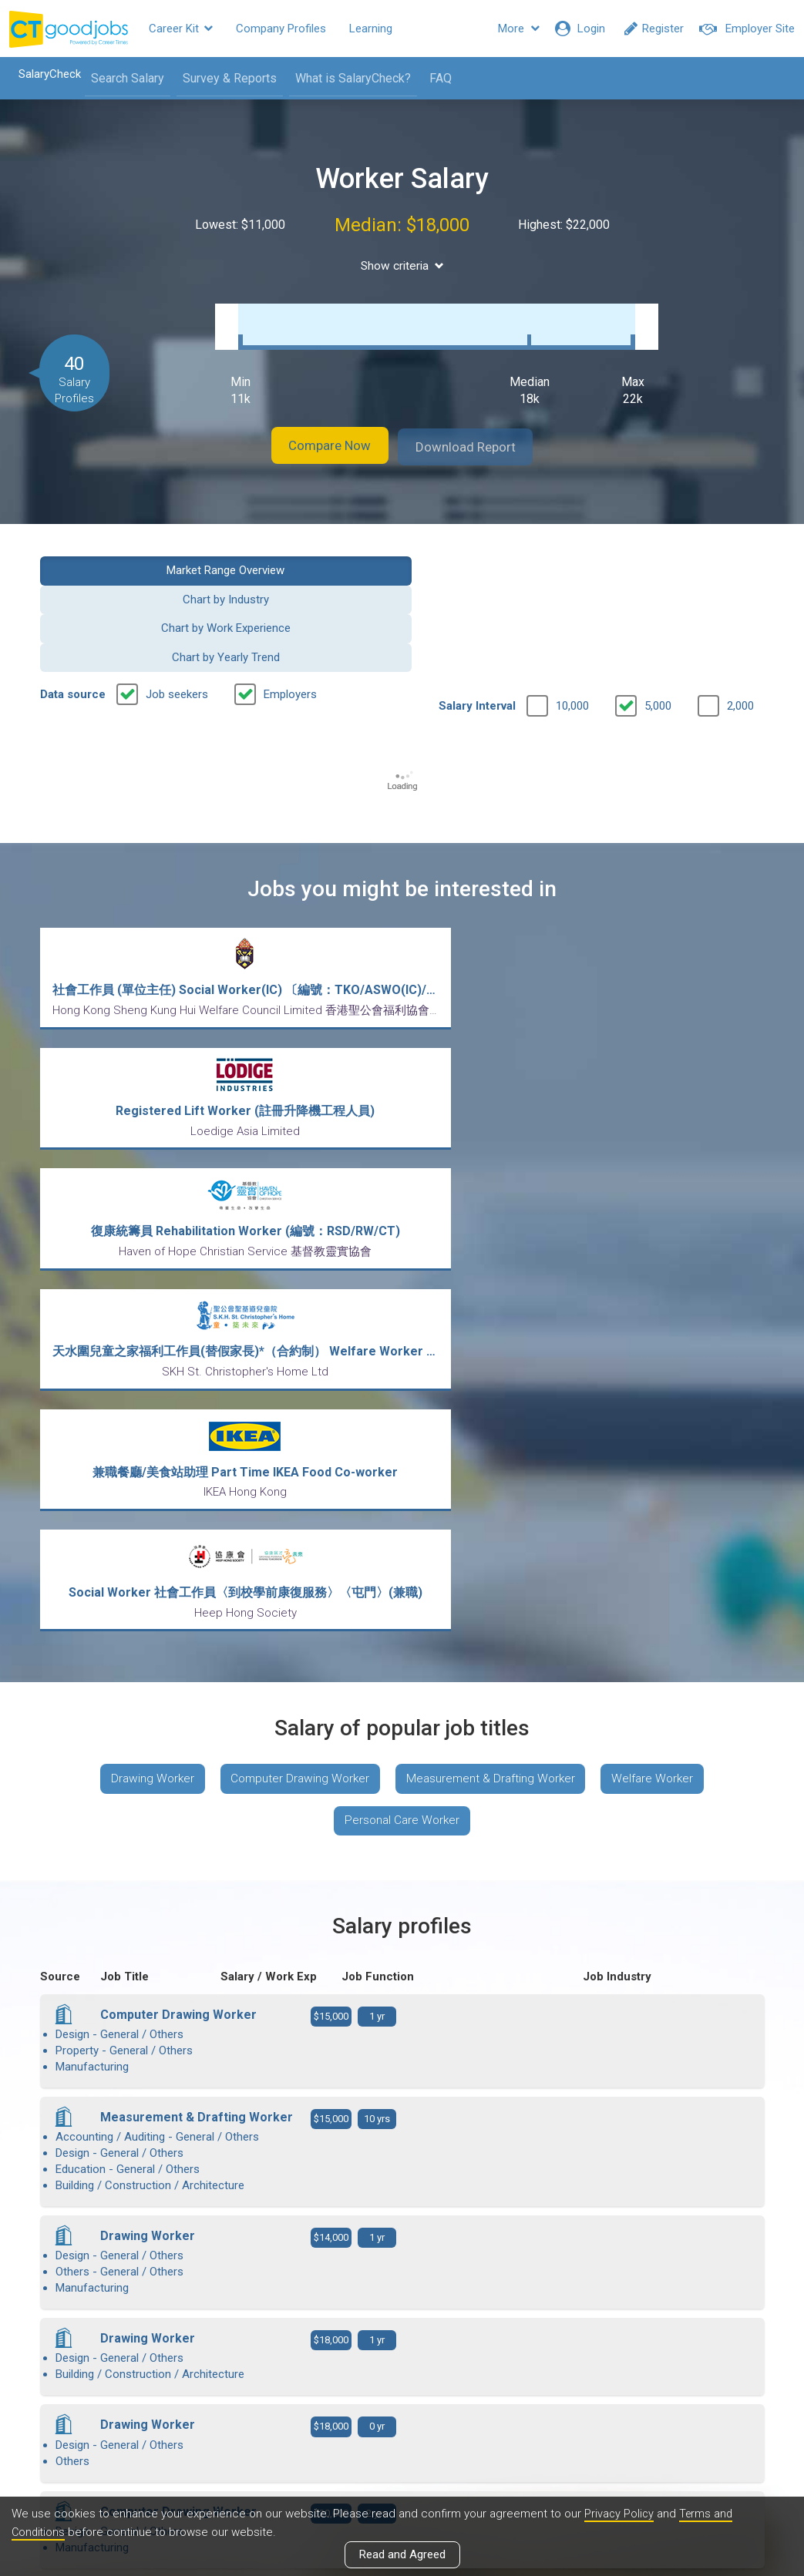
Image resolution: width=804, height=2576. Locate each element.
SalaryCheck (43, 74)
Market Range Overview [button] (121, 553)
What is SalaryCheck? (346, 78)
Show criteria (402, 265)
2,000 (740, 603)
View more (402, 2118)
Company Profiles (281, 28)
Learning (370, 28)
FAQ (433, 78)
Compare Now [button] (317, 431)
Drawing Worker (142, 1199)
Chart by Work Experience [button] (495, 553)
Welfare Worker (663, 1199)
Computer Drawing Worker (296, 1199)
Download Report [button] (479, 431)
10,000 (572, 603)
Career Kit (181, 28)
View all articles (402, 2410)
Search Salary (120, 78)
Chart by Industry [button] (308, 553)
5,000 (657, 603)
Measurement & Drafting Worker (494, 1199)
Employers (290, 591)
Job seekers (177, 591)
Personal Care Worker (402, 1245)
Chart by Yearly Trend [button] (682, 553)
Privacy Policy (619, 2514)
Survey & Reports (223, 78)
